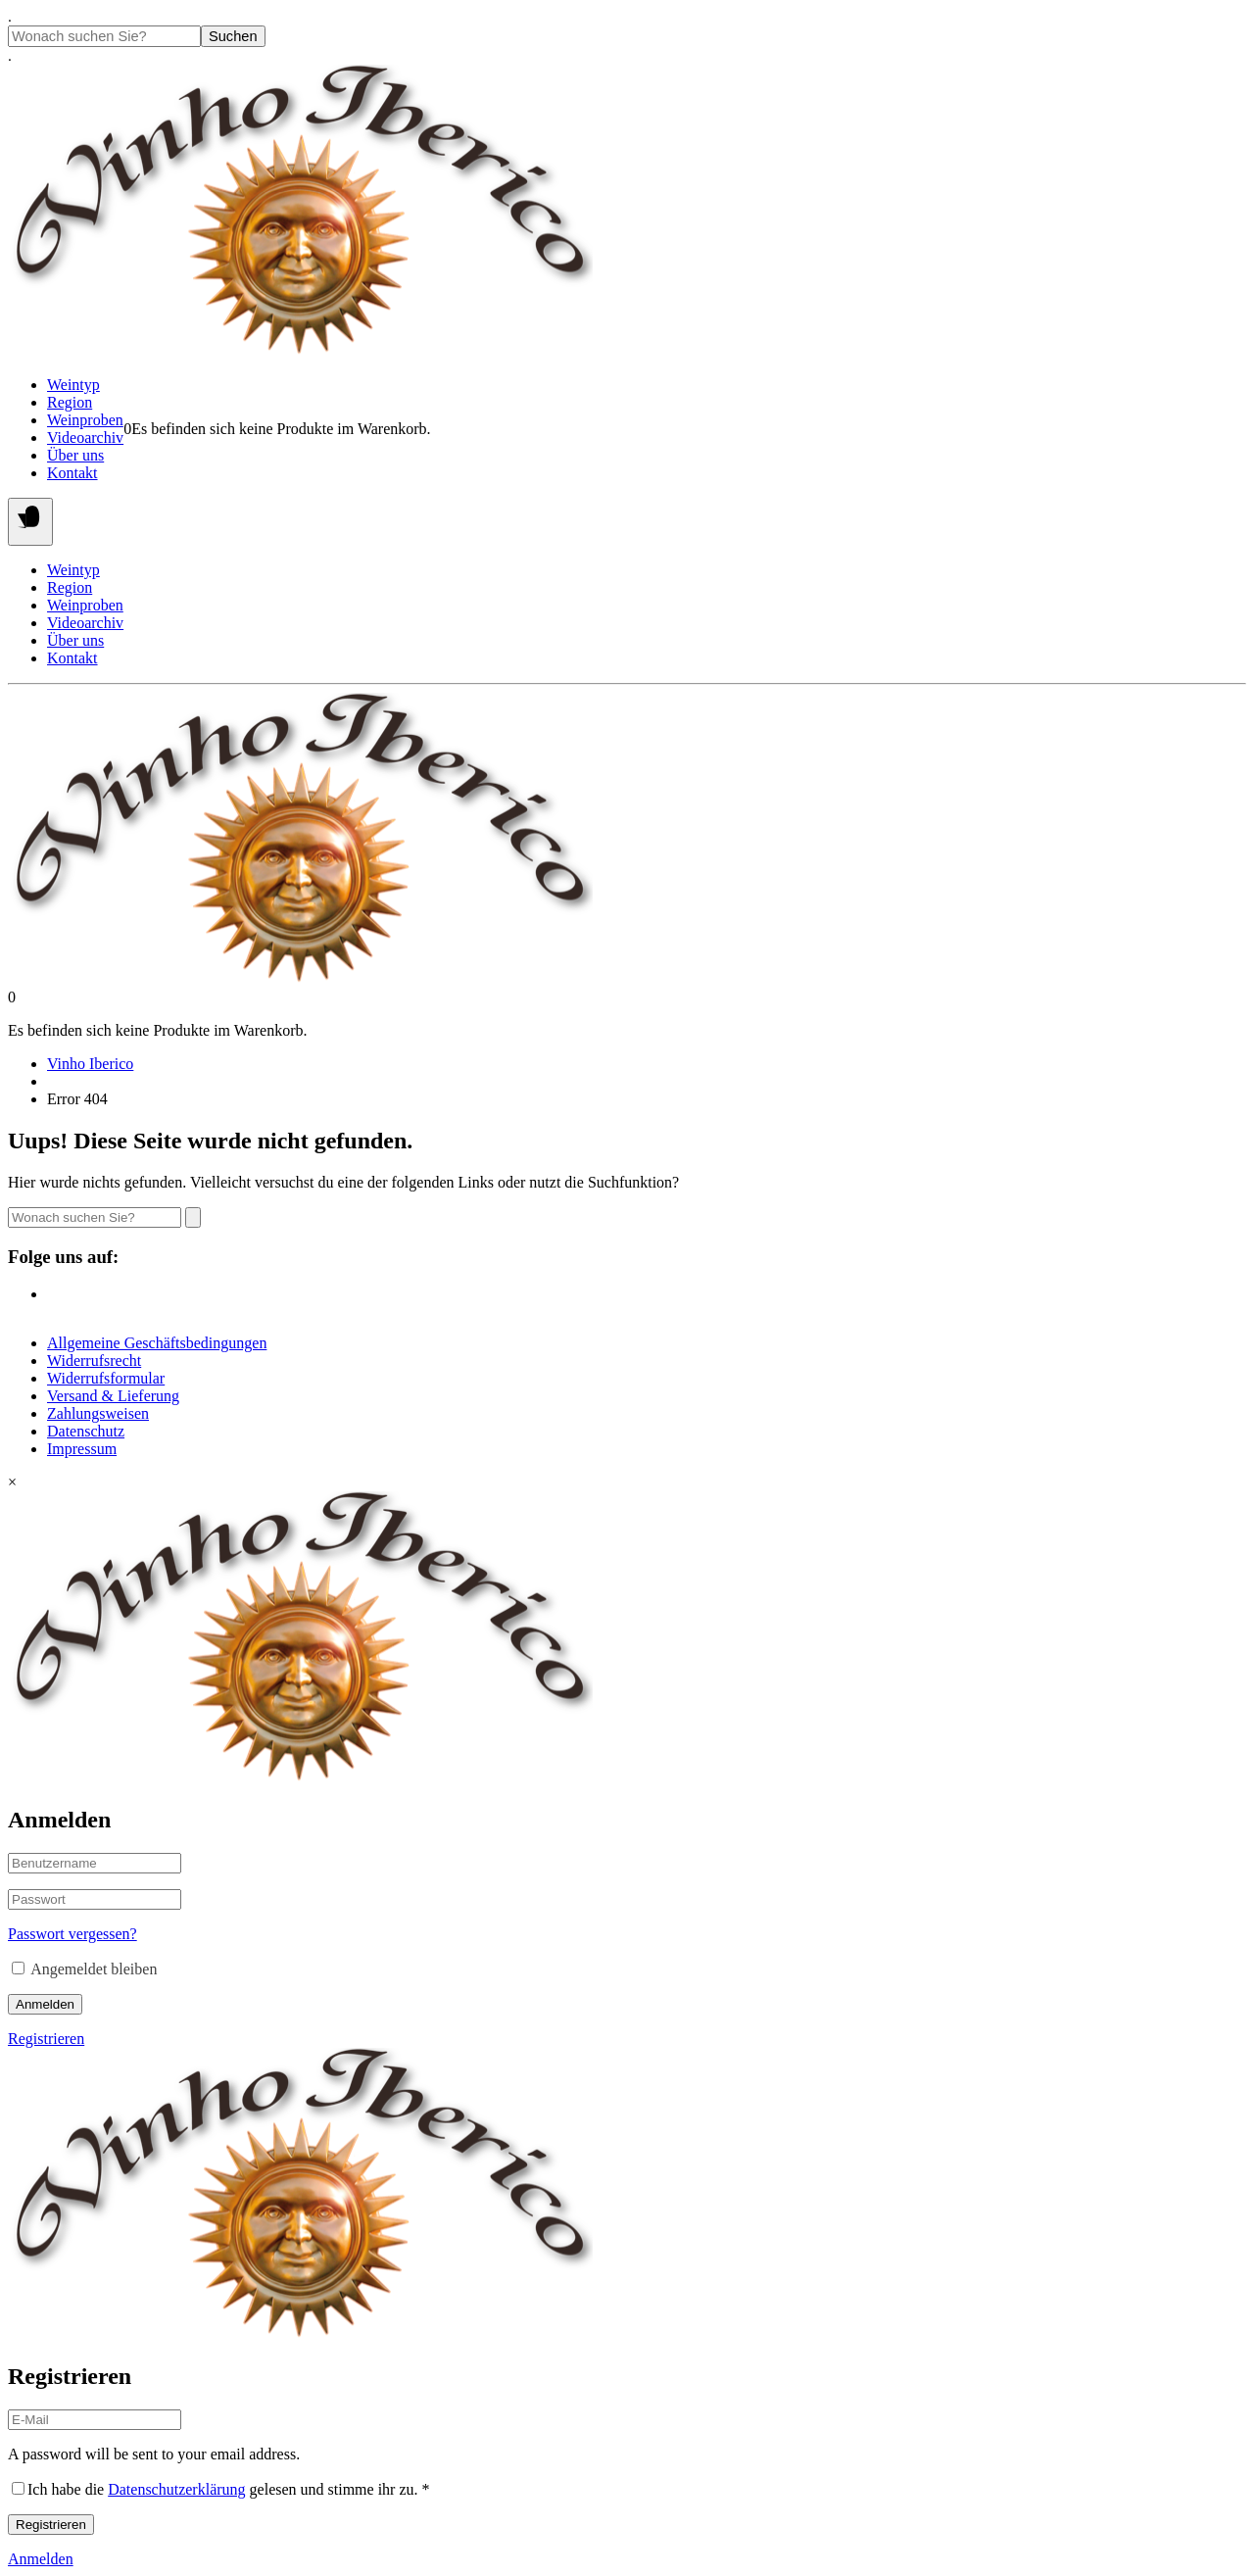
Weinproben (85, 420)
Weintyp (73, 384)
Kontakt (72, 472)
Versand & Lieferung (113, 1395)
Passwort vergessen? (72, 1933)
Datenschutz (85, 1431)
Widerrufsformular (106, 1378)
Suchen (233, 36)
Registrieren (46, 2038)
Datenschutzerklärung (176, 2489)
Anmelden (45, 2004)
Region (69, 402)
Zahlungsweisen (98, 1413)
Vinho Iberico (90, 1063)
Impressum (82, 1448)
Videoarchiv (85, 437)
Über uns (75, 455)
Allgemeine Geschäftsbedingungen (156, 1343)
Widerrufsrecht (94, 1360)
